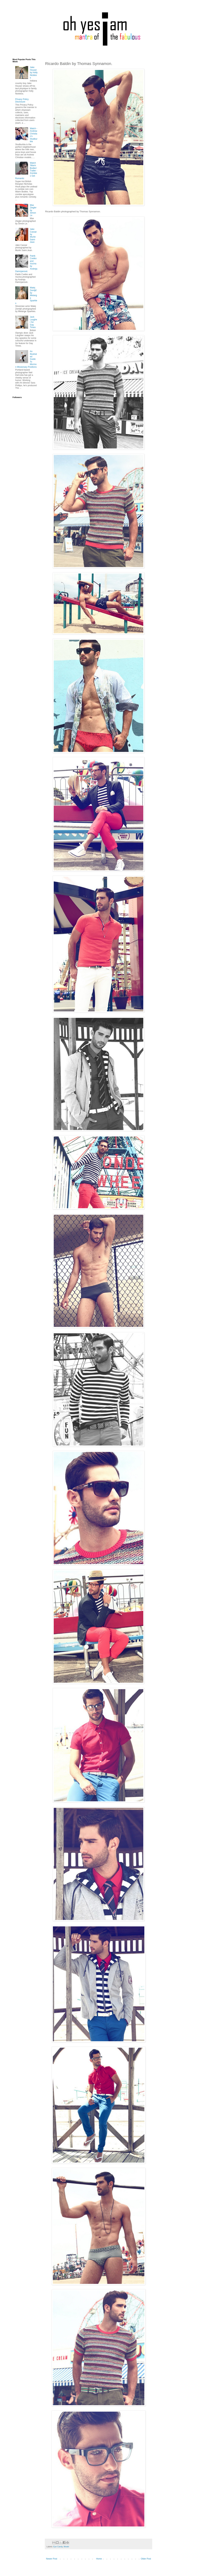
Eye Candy (58, 2546)
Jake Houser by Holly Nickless (34, 72)
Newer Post (51, 2559)
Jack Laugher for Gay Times (33, 322)
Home (99, 2559)
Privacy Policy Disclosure (22, 100)
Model (66, 2546)
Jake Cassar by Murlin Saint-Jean (33, 235)
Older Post (146, 2559)
